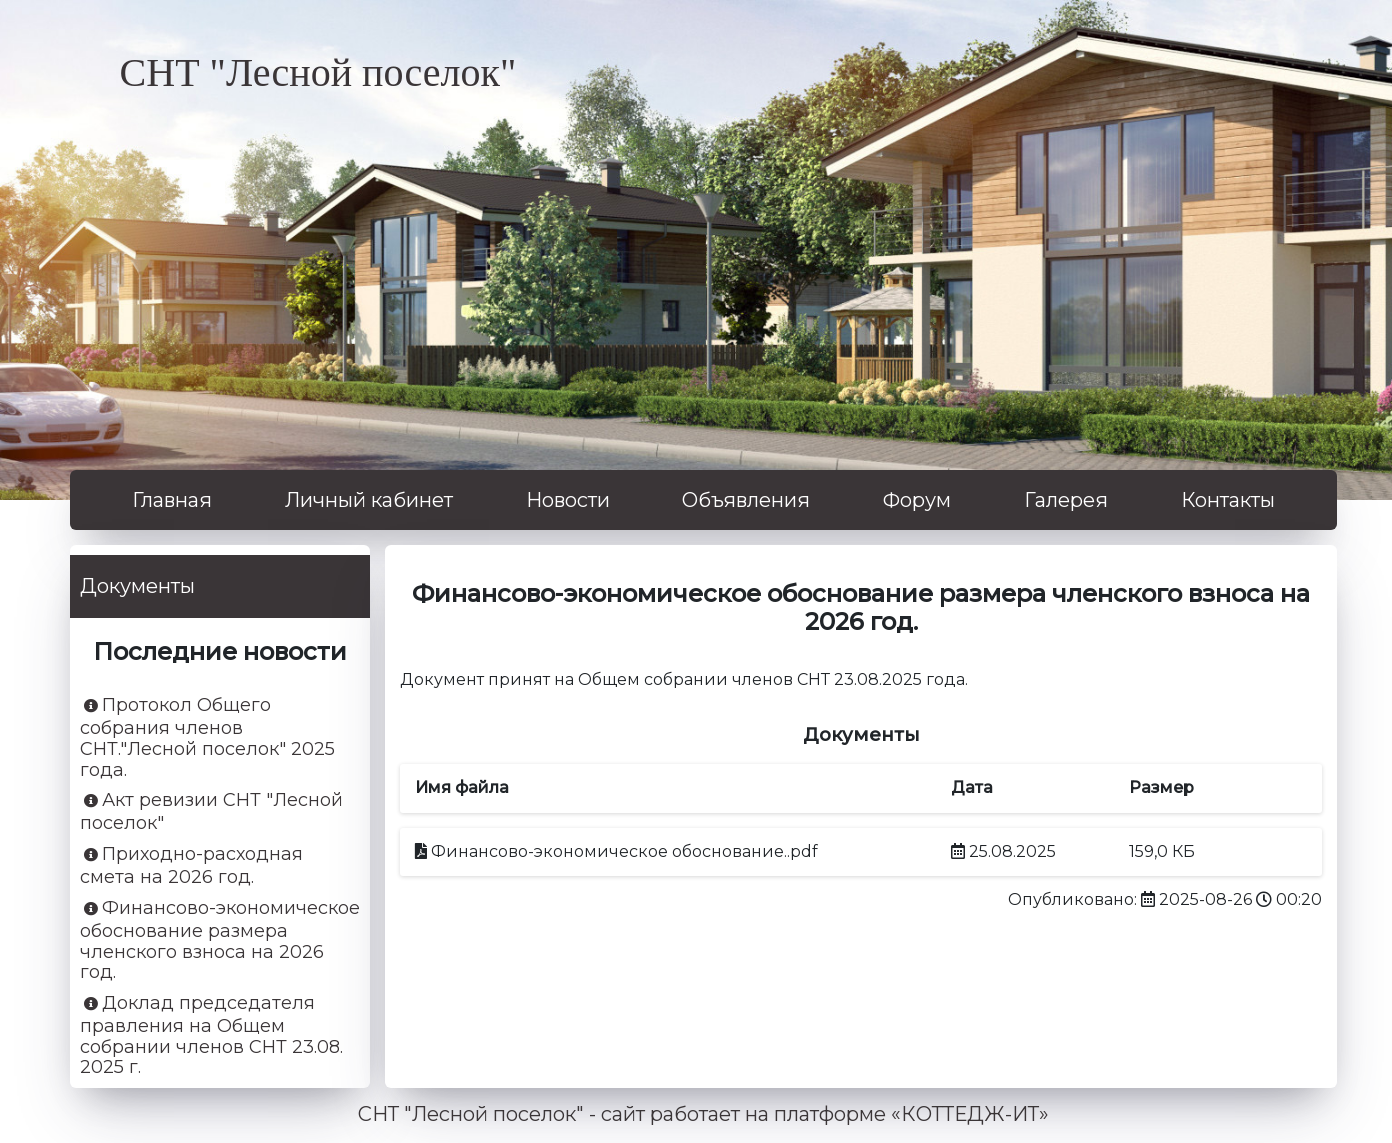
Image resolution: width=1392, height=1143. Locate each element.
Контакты (1228, 500)
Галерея (1066, 500)
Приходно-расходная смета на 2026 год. (191, 866)
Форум (917, 500)
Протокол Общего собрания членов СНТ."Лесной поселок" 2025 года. (207, 737)
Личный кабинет (369, 500)
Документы (137, 586)
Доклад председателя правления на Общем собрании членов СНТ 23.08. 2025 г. (211, 1035)
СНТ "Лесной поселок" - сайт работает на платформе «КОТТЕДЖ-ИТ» (703, 1114)
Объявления (746, 500)
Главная (172, 500)
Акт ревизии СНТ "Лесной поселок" (211, 812)
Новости (568, 500)
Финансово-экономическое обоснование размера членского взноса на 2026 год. (220, 940)
